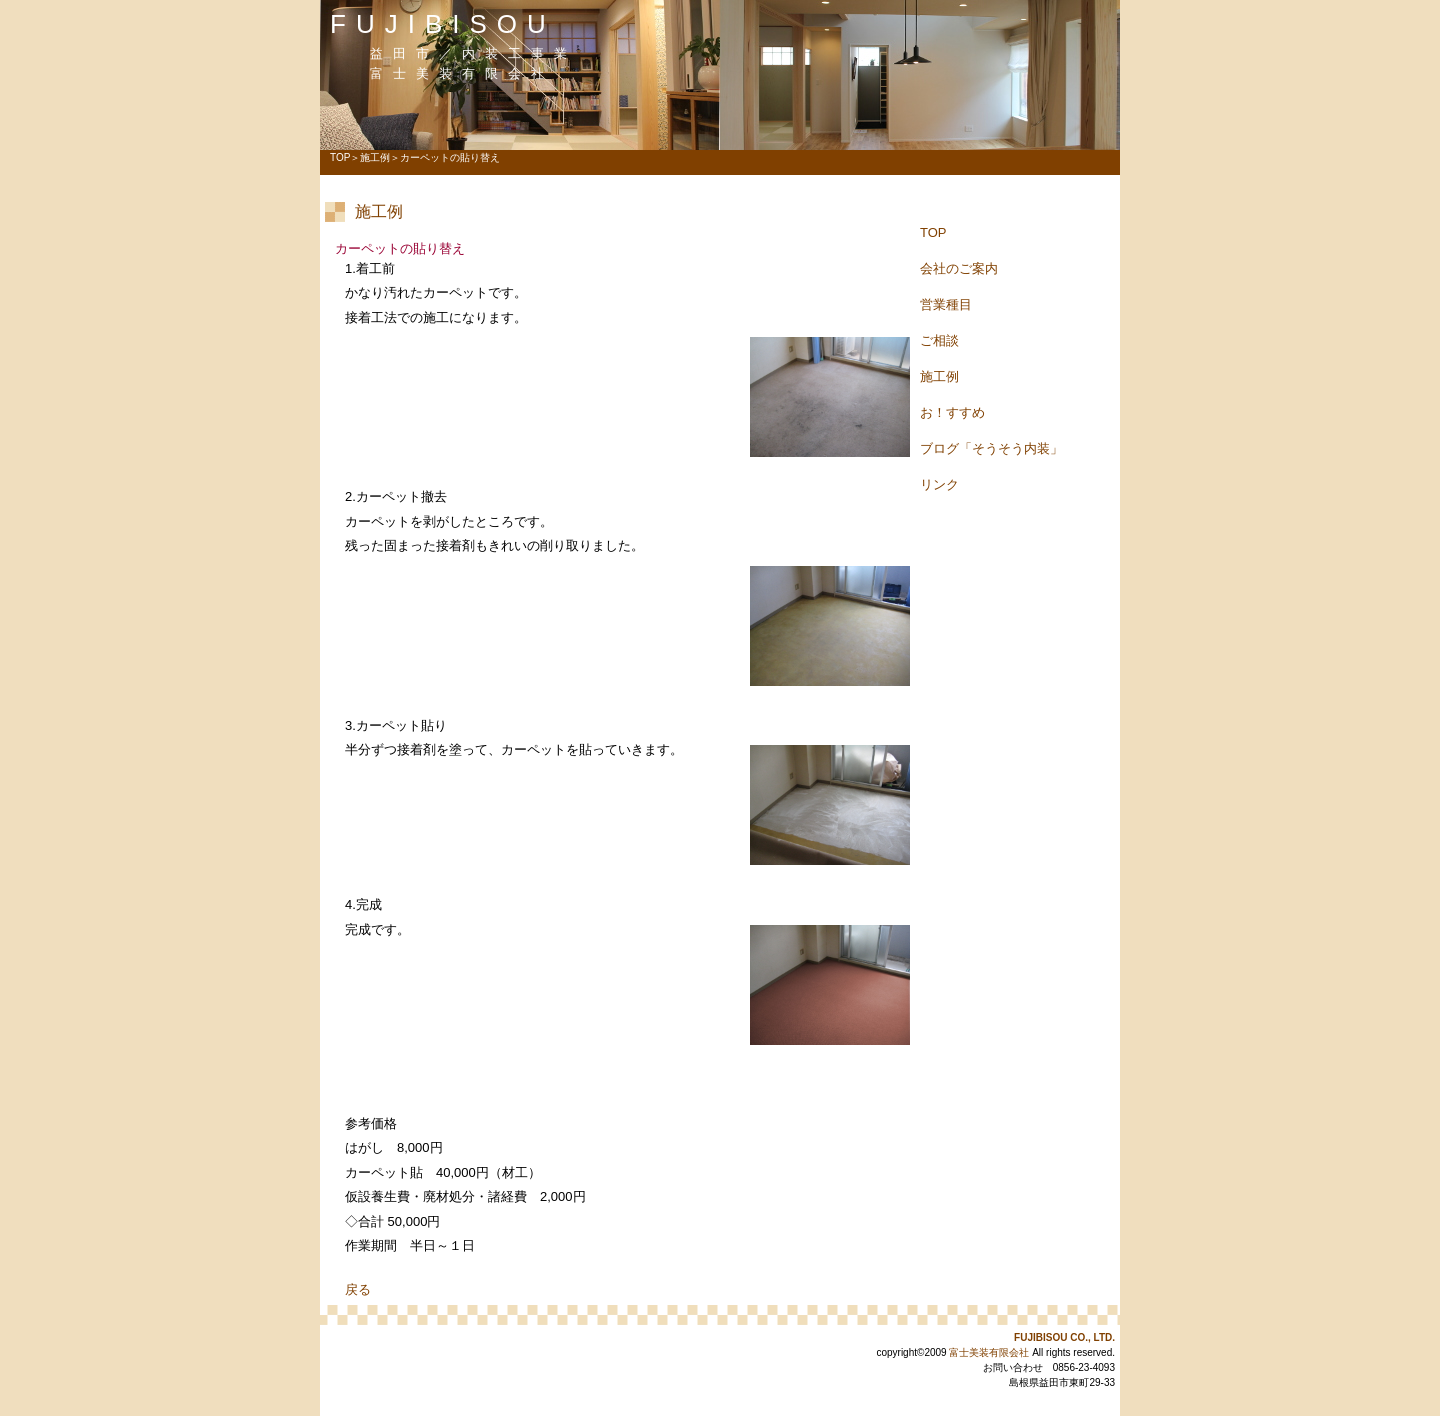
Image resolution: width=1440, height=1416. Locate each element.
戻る (358, 1289)
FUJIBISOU (443, 24)
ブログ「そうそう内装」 (991, 448)
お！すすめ (952, 412)
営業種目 (946, 304)
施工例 (375, 157)
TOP (340, 157)
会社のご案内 (959, 268)
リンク (939, 484)
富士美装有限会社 (989, 1352)
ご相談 (939, 340)
